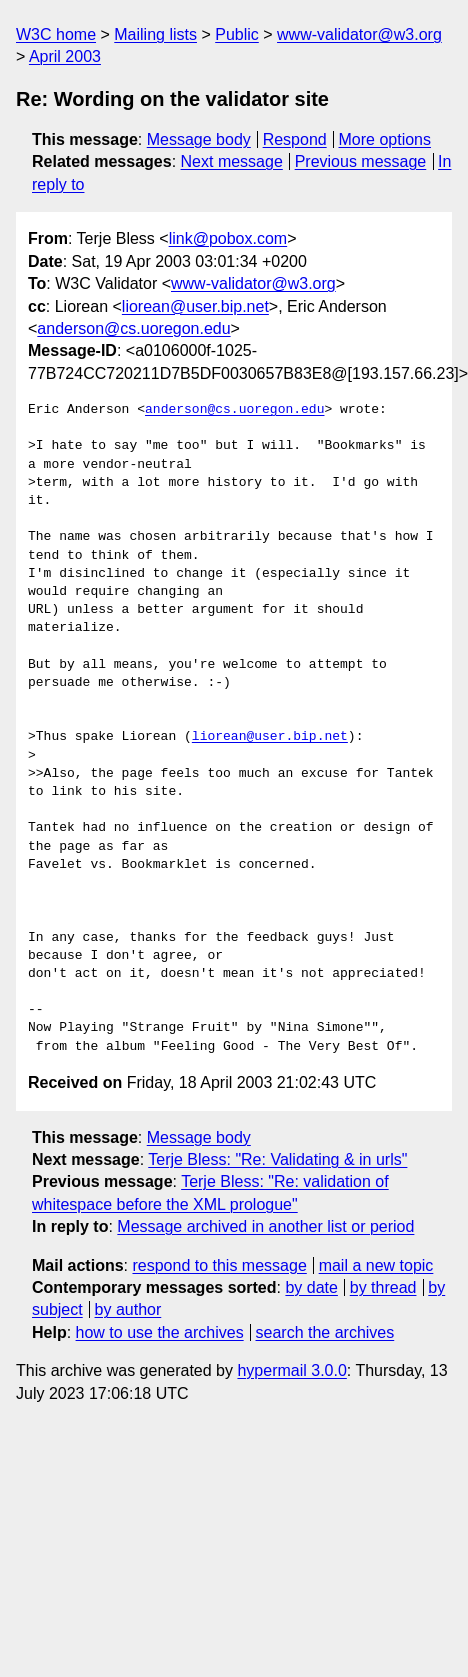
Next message (232, 161)
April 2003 (65, 56)
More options (385, 139)
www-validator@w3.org (359, 34)
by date (311, 1287)
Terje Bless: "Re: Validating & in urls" (277, 1159)
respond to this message (219, 1265)
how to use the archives (160, 1332)
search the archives (325, 1332)
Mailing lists (155, 34)
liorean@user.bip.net (195, 306)
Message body (199, 139)
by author (128, 1309)
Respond (295, 139)
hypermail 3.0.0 (291, 1370)
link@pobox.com (228, 238)
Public (237, 34)
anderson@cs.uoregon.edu (133, 328)
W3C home (56, 34)
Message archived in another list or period (265, 1226)
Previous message (361, 161)
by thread (383, 1287)
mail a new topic (376, 1265)
